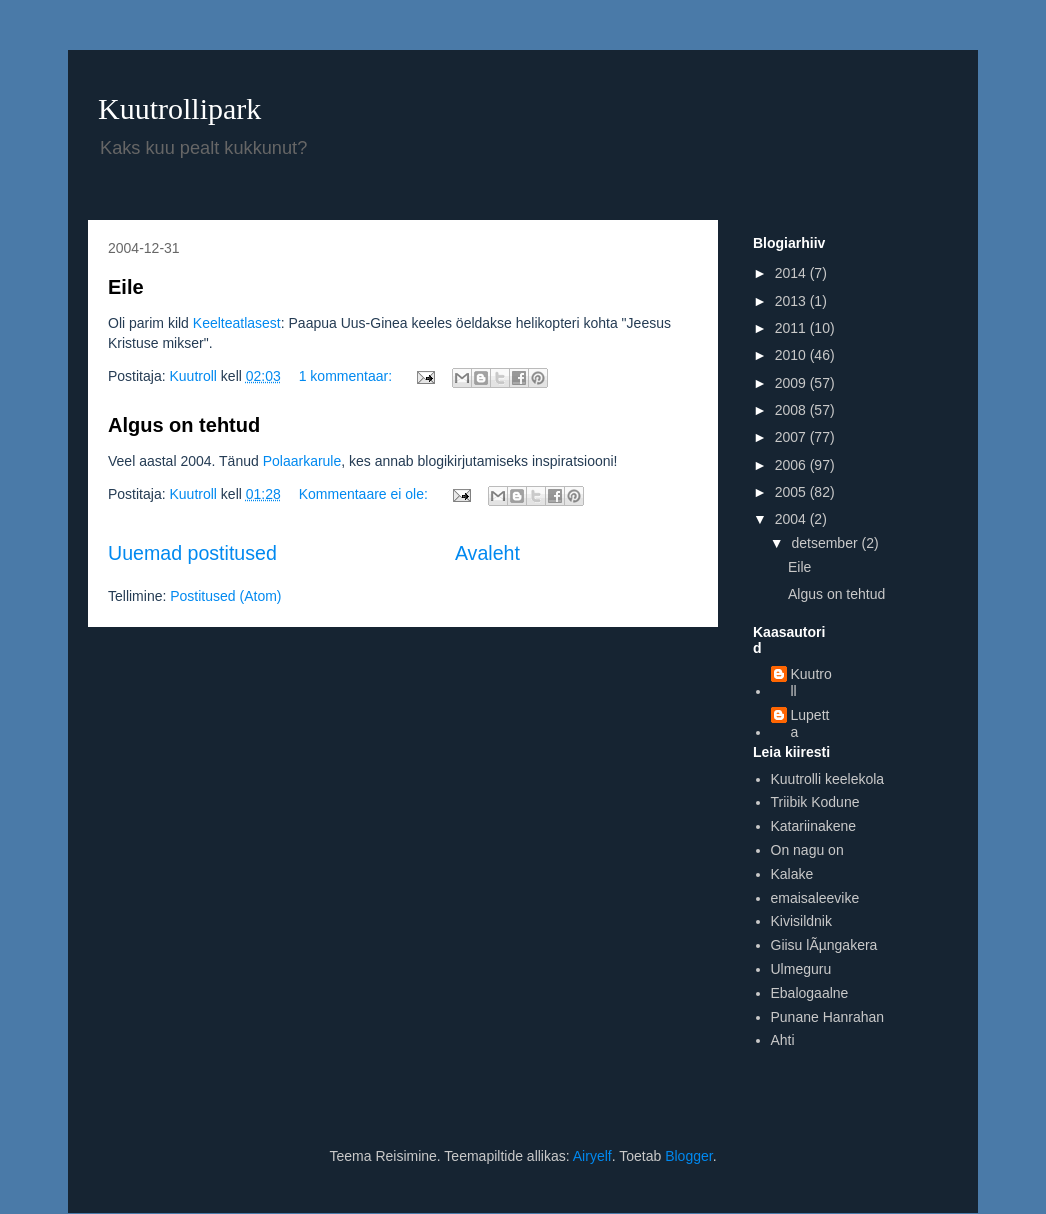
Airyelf (592, 1156)
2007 (792, 437)
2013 (792, 301)
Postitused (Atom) (225, 596)
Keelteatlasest (237, 323)
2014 (792, 273)
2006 (792, 465)
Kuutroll (811, 682)
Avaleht (487, 553)
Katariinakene (814, 826)
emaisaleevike (815, 898)
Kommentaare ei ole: (365, 494)
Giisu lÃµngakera (824, 945)
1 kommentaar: (347, 376)
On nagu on (807, 850)
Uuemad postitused (192, 553)
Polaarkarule (302, 461)
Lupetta (810, 723)
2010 (792, 355)
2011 (792, 328)
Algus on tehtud (184, 425)
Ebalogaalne (810, 993)
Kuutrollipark (179, 108)
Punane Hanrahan (828, 1017)
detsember (826, 543)
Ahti (783, 1040)
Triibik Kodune (815, 802)
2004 (792, 519)
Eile (126, 287)
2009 (792, 383)
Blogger (688, 1156)
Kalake (792, 874)
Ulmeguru (801, 969)
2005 (792, 492)
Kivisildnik (801, 921)
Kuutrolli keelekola (828, 779)
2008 (792, 410)
